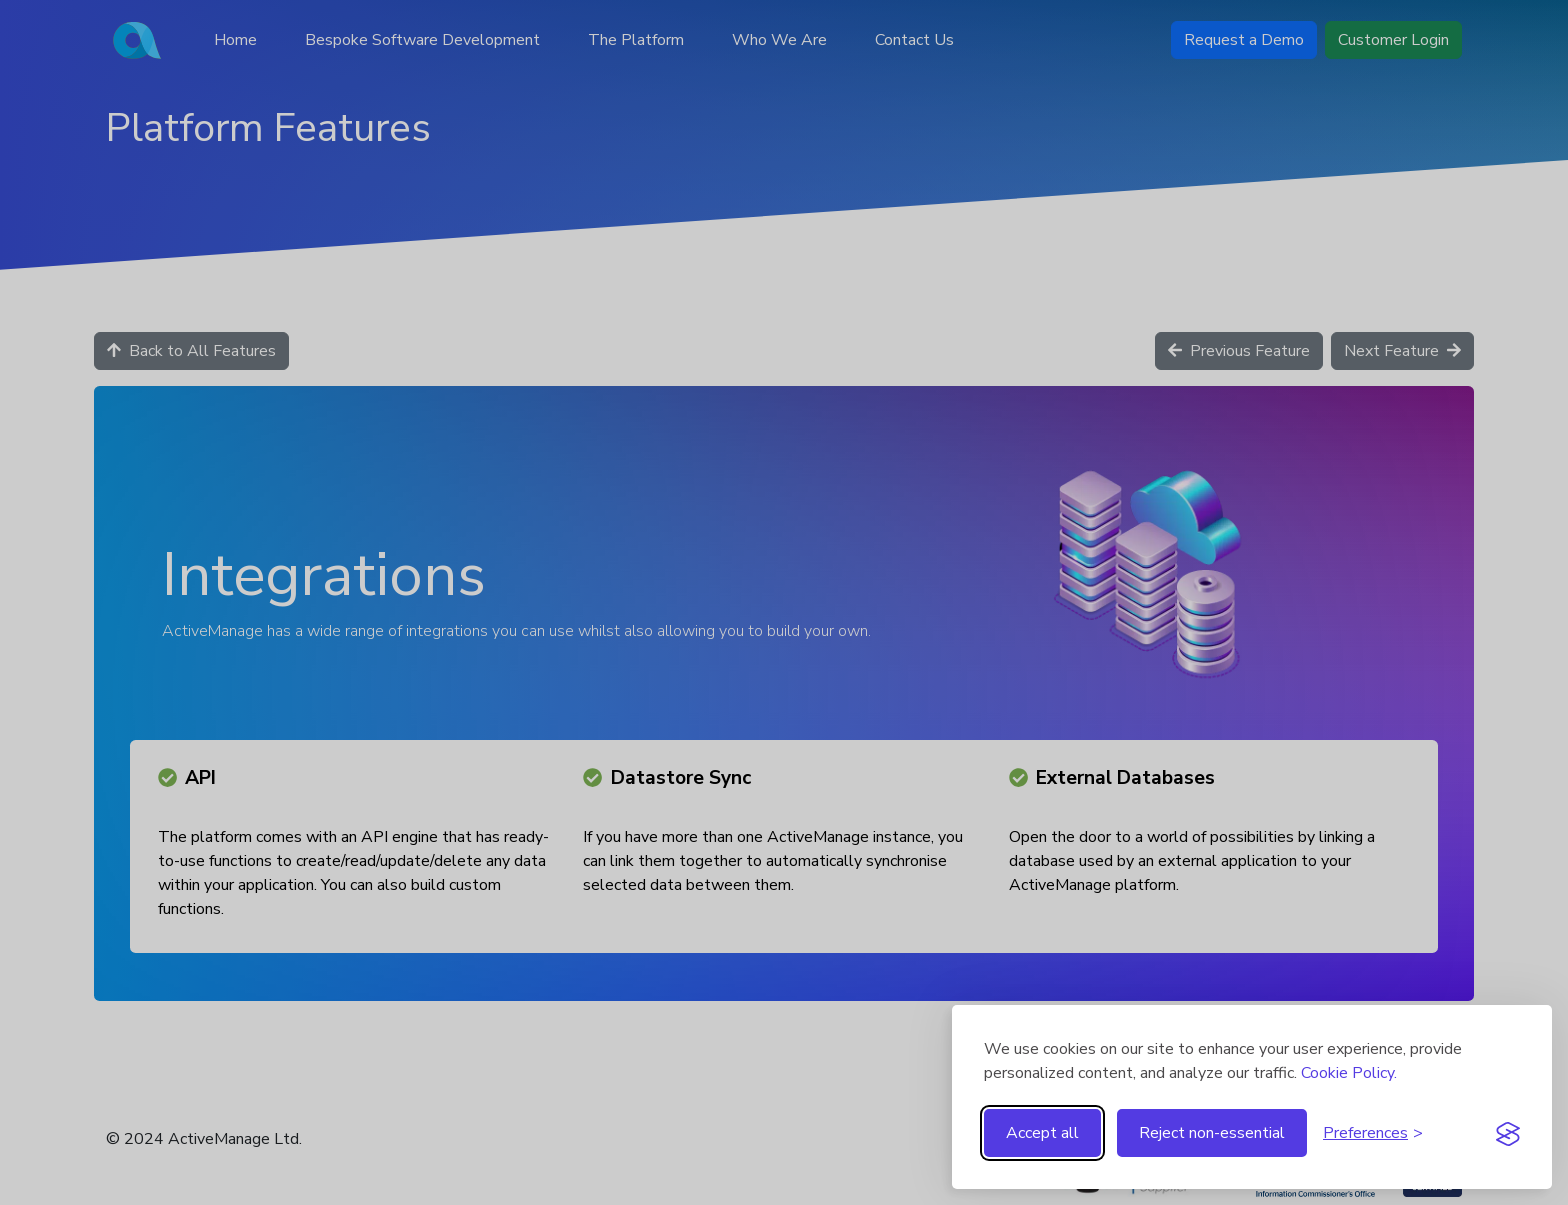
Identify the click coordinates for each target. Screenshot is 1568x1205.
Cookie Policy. (1349, 1073)
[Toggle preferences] (1373, 1133)
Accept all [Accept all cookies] (1042, 1133)
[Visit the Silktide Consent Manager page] (1508, 1133)
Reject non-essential (1212, 1133)
